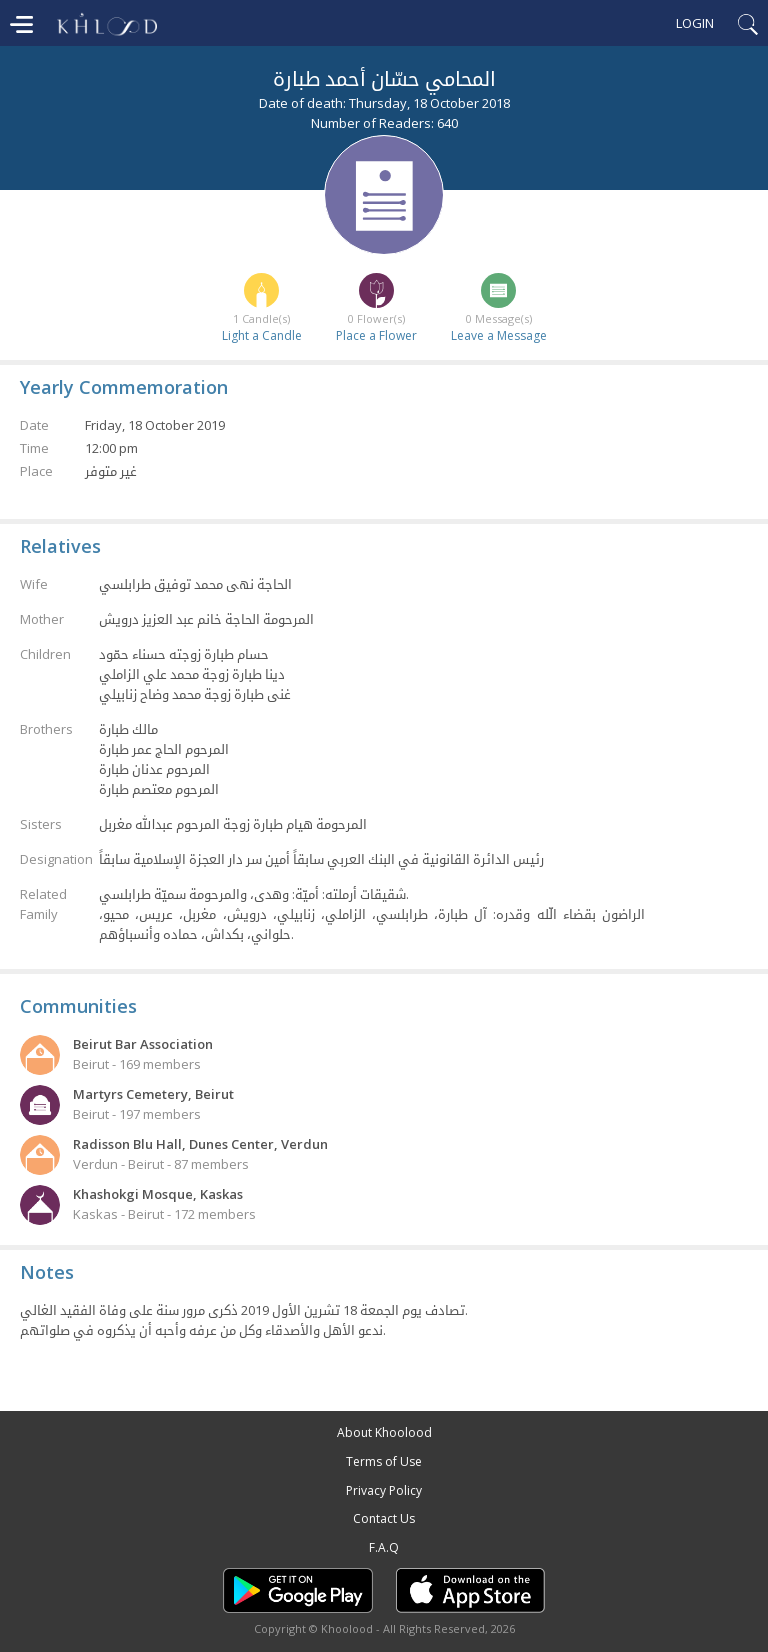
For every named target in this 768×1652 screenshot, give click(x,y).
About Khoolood (384, 1432)
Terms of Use (384, 1461)
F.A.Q (384, 1547)
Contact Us (384, 1518)
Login (695, 23)
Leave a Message (499, 335)
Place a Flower (376, 335)
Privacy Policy (384, 1490)
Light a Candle (262, 335)
